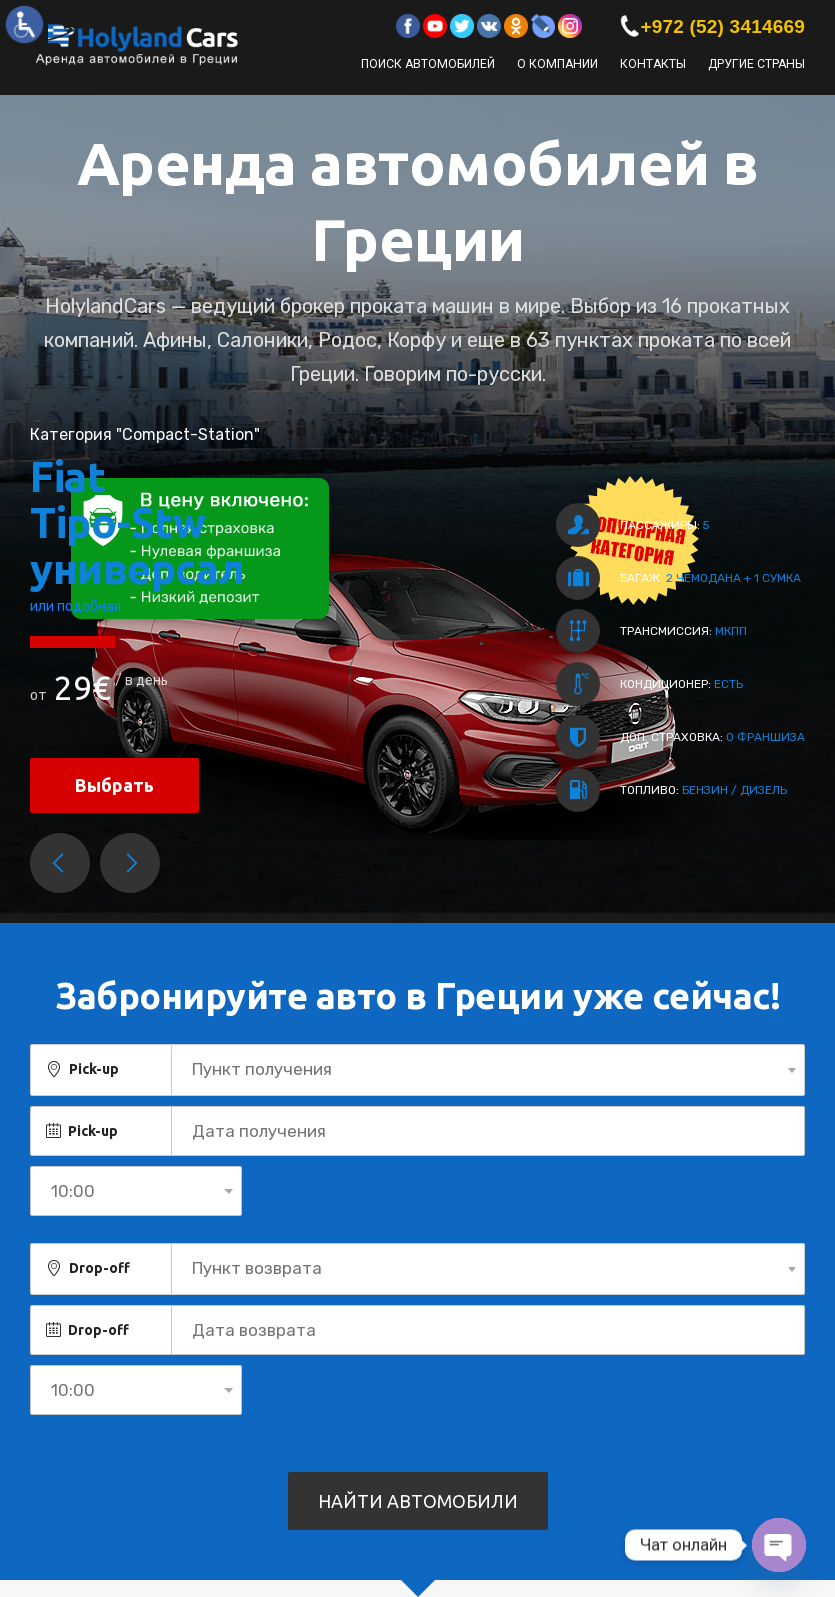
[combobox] (488, 1070)
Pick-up (94, 1069)
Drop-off (99, 1268)
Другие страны (756, 64)
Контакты (653, 64)
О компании (557, 64)
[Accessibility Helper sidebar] (24, 24)
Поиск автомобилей (428, 64)
